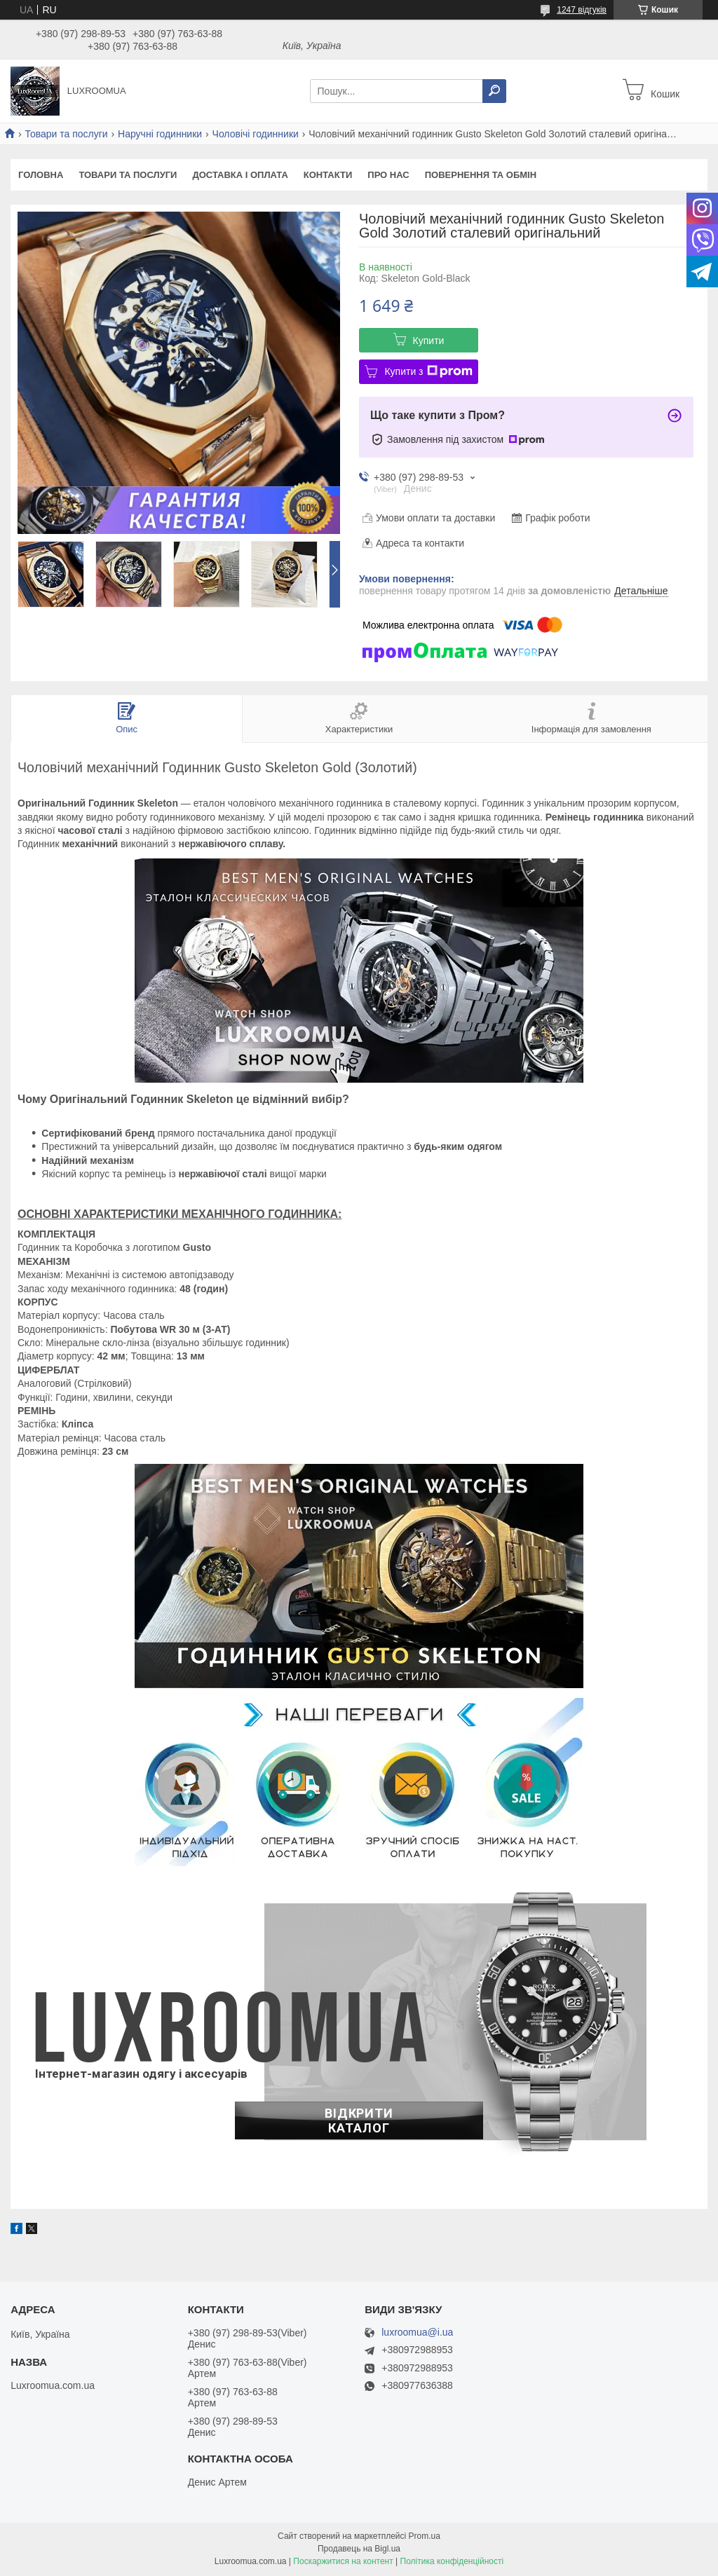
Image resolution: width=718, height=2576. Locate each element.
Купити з (428, 371)
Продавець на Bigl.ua (359, 2550)
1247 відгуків (582, 10)
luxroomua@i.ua (417, 2334)
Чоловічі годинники (255, 133)
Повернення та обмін (480, 175)
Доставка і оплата (239, 175)
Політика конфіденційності (452, 2563)
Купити (429, 340)
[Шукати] (494, 91)
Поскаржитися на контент (343, 2563)
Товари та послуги (66, 133)
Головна (40, 175)
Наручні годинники (160, 133)
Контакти (328, 175)
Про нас (388, 175)
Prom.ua (424, 2537)
